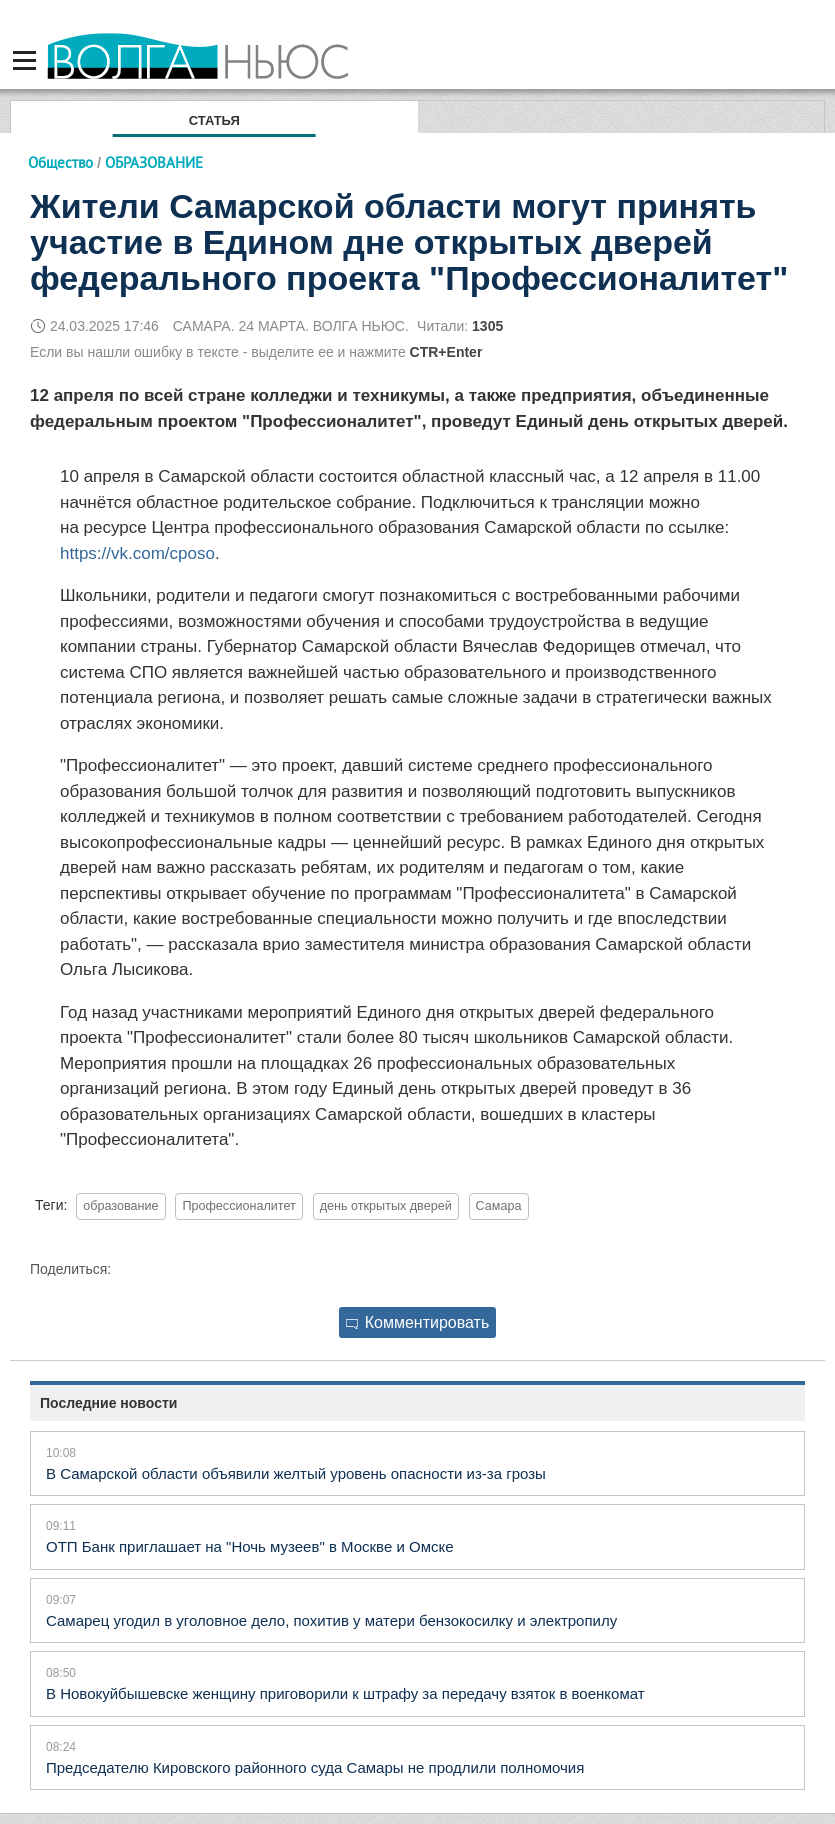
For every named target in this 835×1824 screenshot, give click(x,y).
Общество (60, 162)
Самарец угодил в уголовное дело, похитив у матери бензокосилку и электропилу (331, 1620)
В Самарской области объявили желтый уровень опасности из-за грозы (296, 1473)
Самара (499, 1206)
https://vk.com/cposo (137, 553)
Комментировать (418, 1322)
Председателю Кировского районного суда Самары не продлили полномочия (315, 1767)
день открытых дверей (386, 1206)
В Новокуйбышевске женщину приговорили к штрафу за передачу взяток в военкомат (345, 1693)
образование (120, 1206)
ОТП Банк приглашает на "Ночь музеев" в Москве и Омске (250, 1546)
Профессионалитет (238, 1206)
